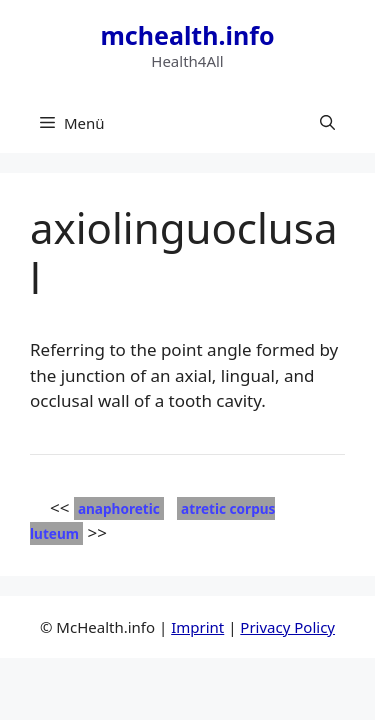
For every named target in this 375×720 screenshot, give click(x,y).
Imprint (197, 627)
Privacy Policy (287, 627)
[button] (327, 123)
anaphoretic (119, 508)
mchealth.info (187, 35)
